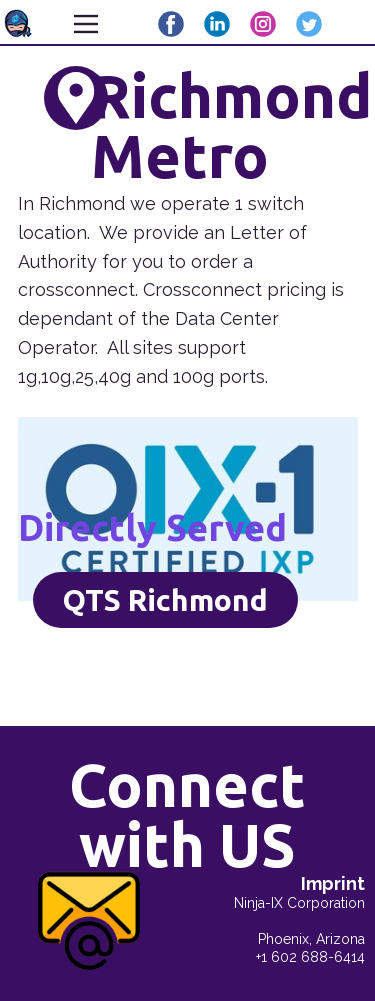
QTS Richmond (165, 600)
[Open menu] (86, 24)
